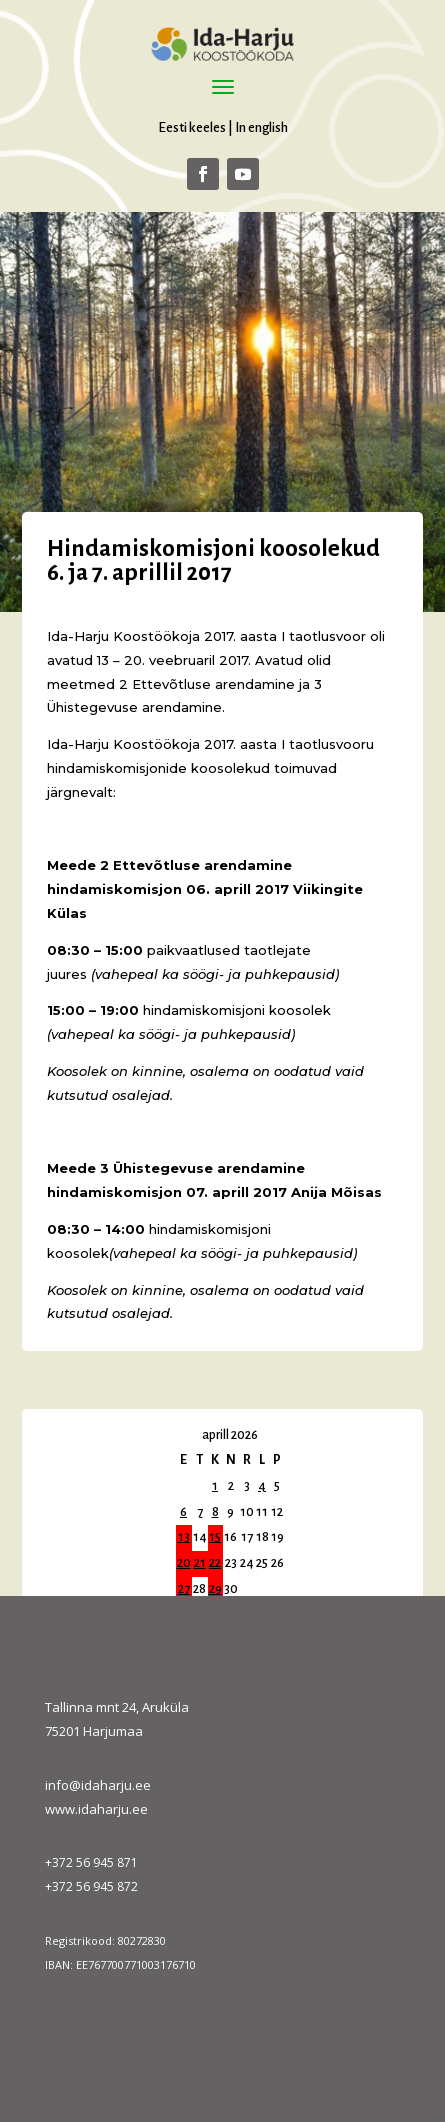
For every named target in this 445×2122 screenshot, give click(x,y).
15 (215, 1537)
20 (184, 1563)
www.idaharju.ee (96, 1809)
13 (184, 1537)
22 (215, 1563)
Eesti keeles (192, 127)
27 (184, 1589)
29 (215, 1589)
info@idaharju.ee (98, 1785)
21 (200, 1563)
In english (261, 127)
